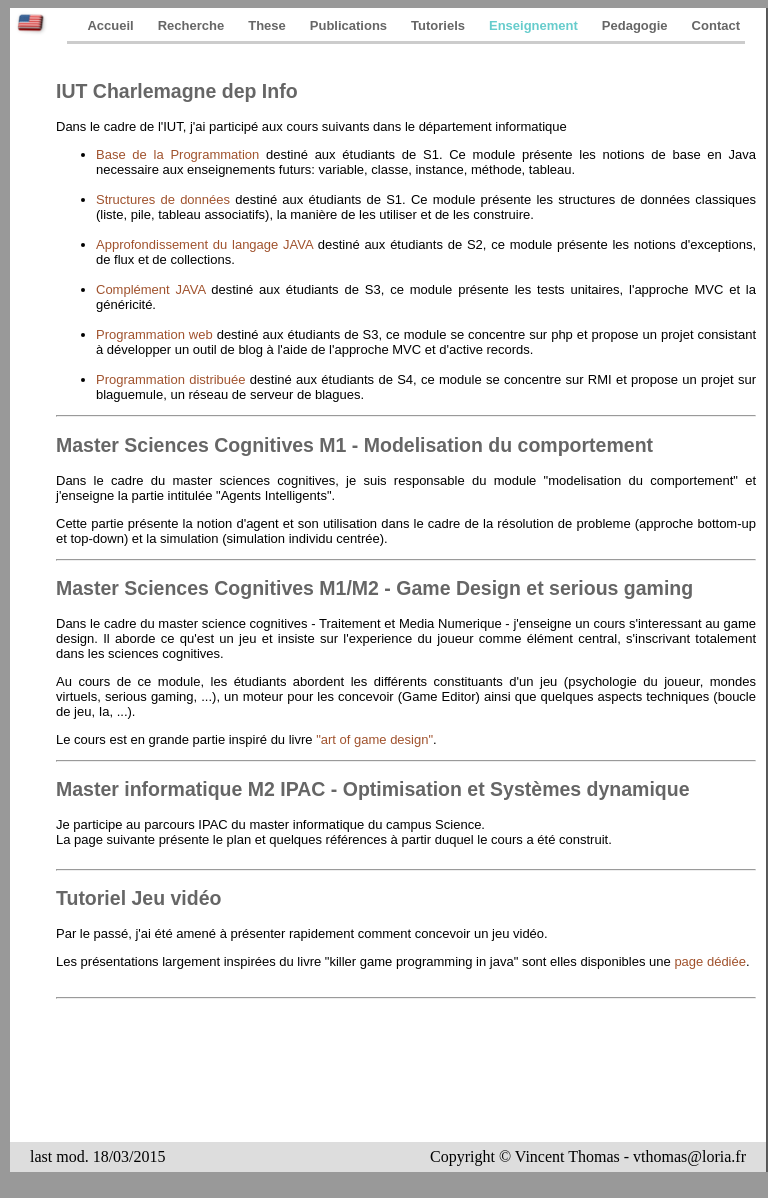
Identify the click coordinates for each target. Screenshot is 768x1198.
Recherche (191, 25)
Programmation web (156, 334)
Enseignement (533, 25)
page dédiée (710, 961)
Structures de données (165, 199)
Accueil (110, 25)
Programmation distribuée (173, 379)
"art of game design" (374, 739)
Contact (716, 25)
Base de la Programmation (181, 154)
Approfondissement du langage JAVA (207, 244)
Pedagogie (635, 25)
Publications (348, 25)
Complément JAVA (153, 289)
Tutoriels (438, 25)
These (267, 25)
